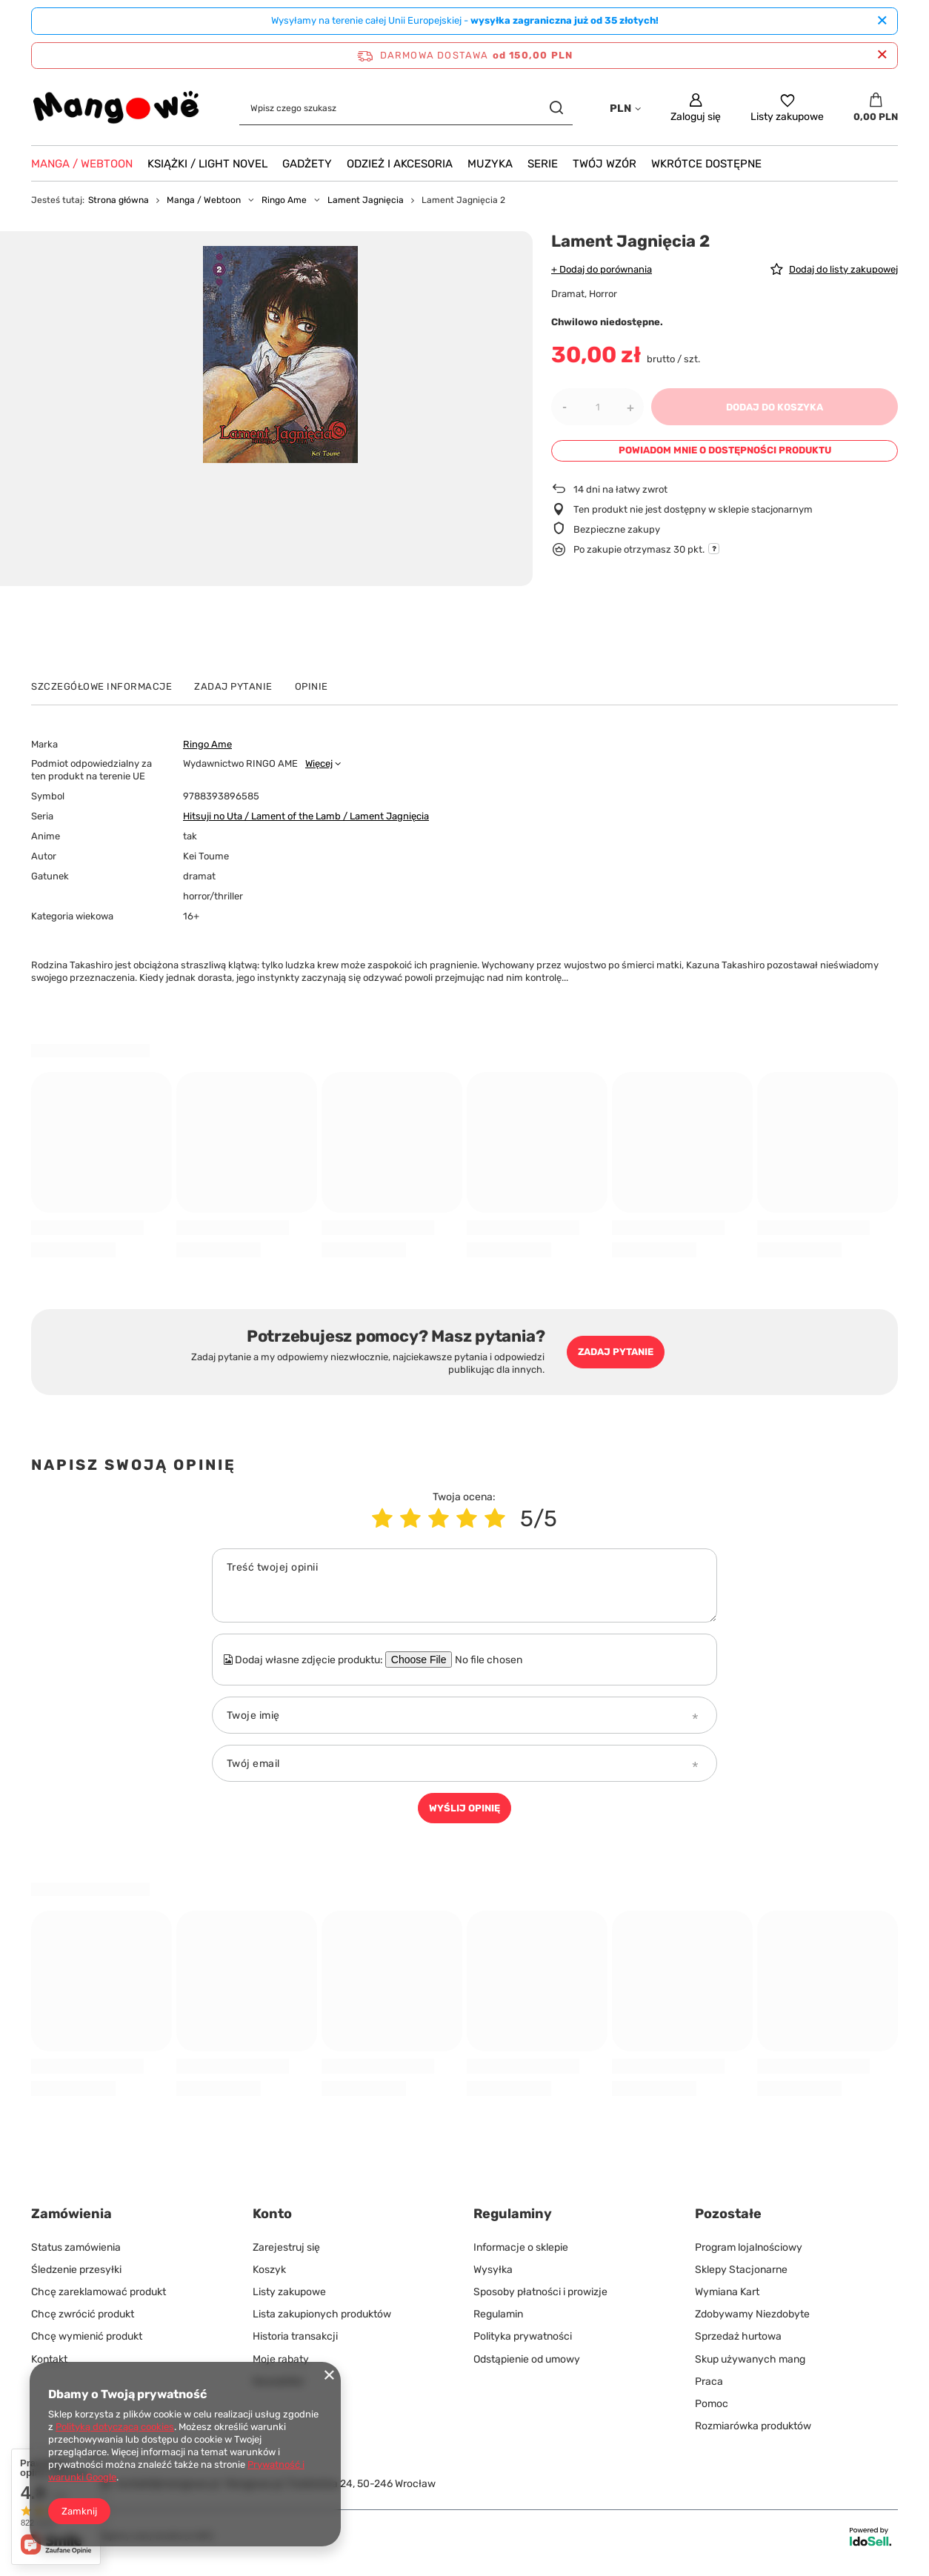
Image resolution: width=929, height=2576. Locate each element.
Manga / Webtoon (82, 163)
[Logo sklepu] (116, 108)
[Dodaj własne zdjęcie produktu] (498, 1659)
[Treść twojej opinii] (464, 1585)
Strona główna (118, 200)
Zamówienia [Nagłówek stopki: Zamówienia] (71, 2214)
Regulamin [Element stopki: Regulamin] (498, 2314)
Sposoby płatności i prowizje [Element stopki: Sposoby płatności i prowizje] (540, 2292)
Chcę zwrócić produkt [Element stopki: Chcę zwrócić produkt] (82, 2314)
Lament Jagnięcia (365, 200)
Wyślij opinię (464, 1808)
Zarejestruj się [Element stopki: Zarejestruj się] (286, 2247)
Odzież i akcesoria (400, 163)
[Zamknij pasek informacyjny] (882, 55)
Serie (542, 163)
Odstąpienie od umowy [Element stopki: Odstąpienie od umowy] (526, 2359)
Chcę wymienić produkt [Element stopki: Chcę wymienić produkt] (86, 2336)
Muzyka (490, 163)
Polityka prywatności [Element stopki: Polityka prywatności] (522, 2336)
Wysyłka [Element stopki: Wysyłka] (493, 2269)
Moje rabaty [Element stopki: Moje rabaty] (281, 2359)
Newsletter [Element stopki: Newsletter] (278, 2381)
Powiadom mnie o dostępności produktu (725, 450)
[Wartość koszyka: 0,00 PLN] (875, 108)
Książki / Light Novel (207, 163)
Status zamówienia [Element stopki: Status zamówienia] (76, 2247)
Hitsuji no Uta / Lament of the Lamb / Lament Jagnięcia (306, 816)
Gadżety (307, 163)
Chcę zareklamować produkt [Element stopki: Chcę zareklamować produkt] (98, 2292)
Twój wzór (604, 163)
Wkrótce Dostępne (706, 163)
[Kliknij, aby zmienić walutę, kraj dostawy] (625, 108)
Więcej (319, 763)
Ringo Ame (284, 200)
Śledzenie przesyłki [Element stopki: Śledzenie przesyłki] (76, 2269)
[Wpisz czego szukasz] (406, 107)
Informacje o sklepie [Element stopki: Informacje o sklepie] (520, 2247)
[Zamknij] (882, 20)
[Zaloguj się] (695, 108)
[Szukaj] (556, 107)
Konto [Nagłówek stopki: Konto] (272, 2214)
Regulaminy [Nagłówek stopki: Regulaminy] (512, 2214)
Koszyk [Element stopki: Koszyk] (269, 2269)
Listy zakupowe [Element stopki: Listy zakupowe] (289, 2292)
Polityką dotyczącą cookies (115, 2426)
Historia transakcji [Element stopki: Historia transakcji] (295, 2336)
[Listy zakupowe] (787, 108)
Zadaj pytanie (615, 1351)
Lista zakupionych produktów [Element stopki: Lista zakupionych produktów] (322, 2314)
